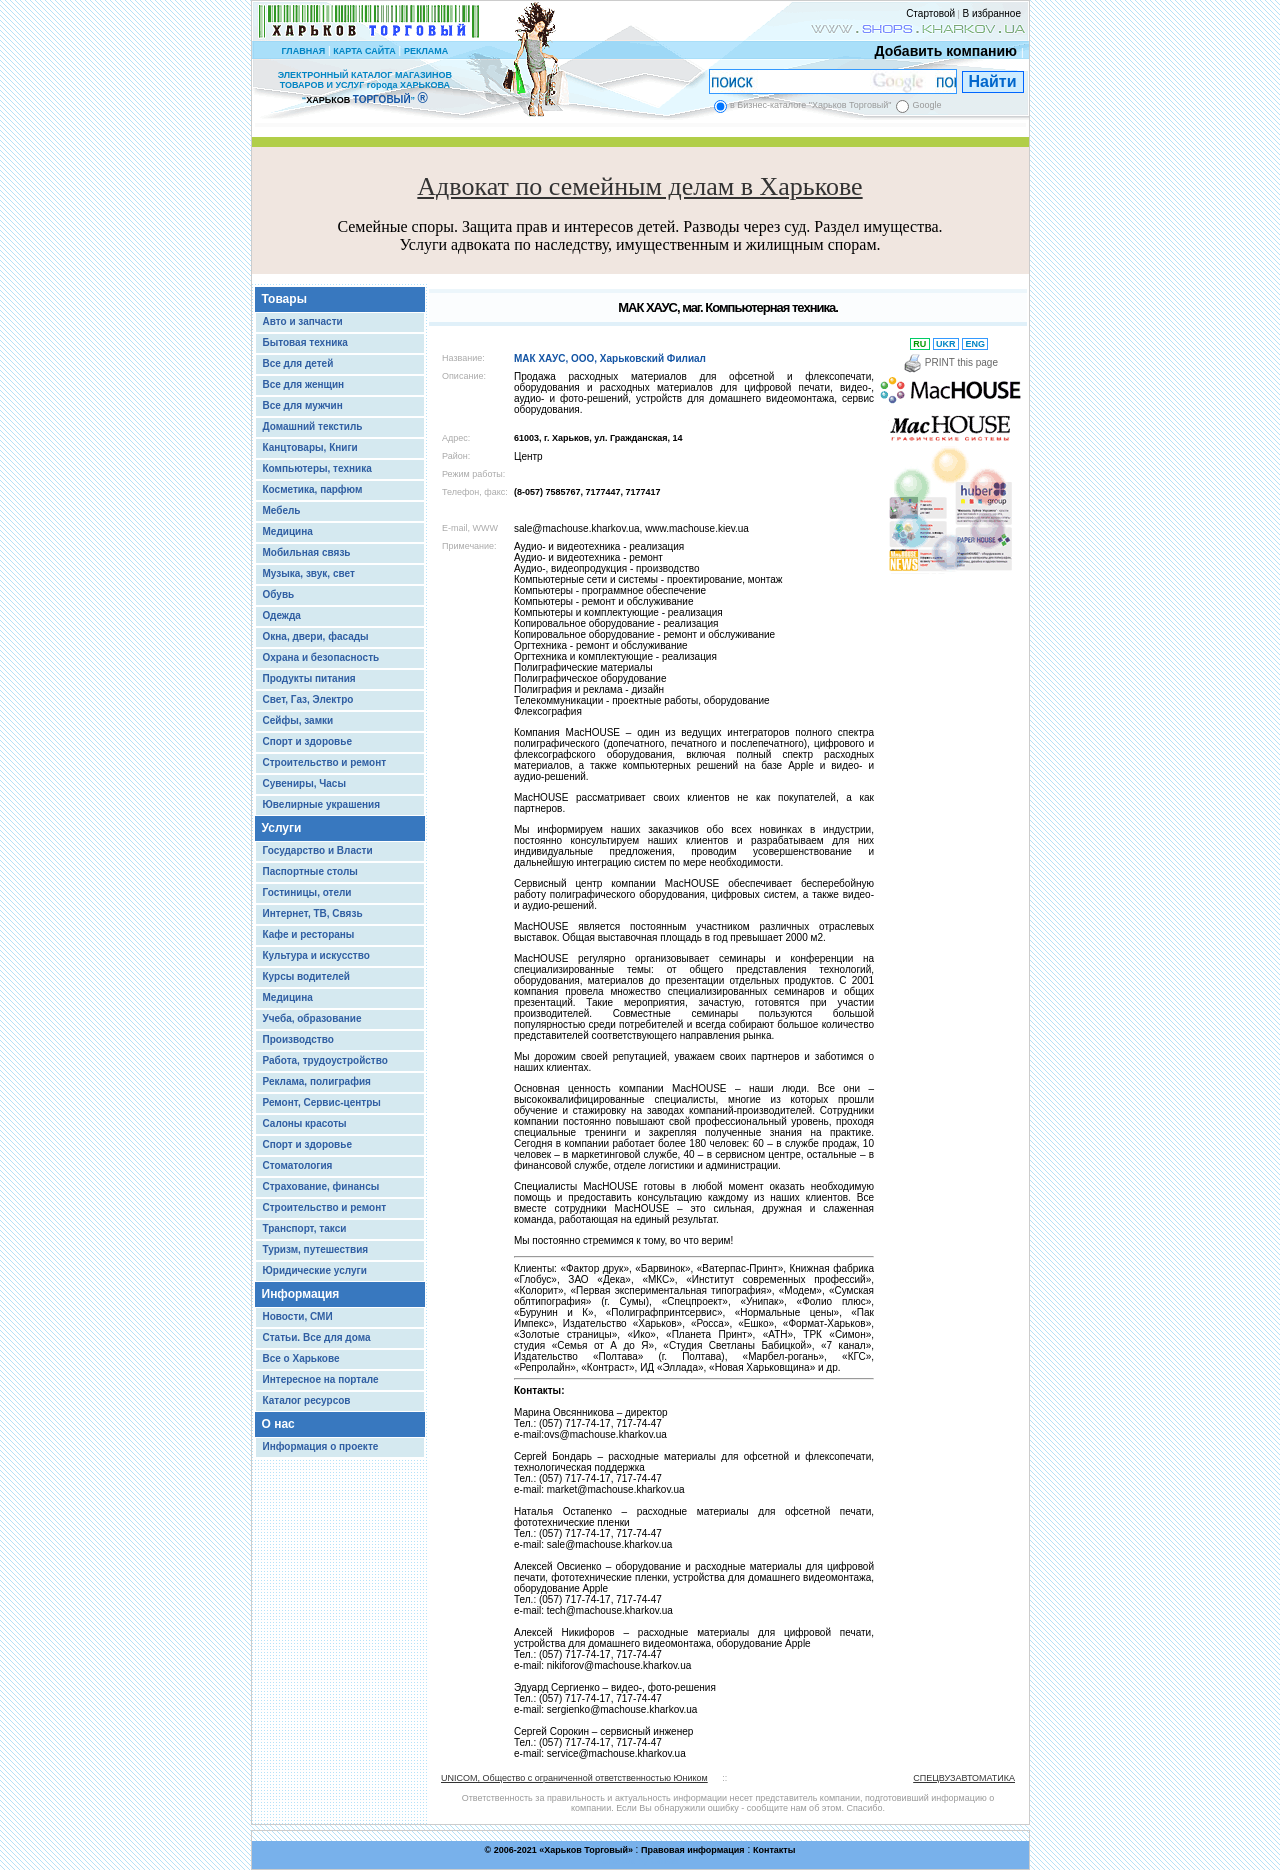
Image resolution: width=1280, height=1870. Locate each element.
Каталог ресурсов (307, 1400)
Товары (284, 299)
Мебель (282, 510)
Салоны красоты (305, 1123)
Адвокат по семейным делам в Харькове (639, 186)
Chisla (665, 1860)
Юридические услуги (315, 1270)
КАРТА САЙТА (364, 51)
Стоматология (298, 1165)
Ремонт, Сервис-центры (322, 1102)
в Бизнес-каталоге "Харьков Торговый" (810, 105)
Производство (298, 1039)
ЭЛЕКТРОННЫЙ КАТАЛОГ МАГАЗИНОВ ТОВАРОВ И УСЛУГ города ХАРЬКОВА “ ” (365, 87)
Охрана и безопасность (321, 657)
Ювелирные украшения (322, 804)
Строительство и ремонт (325, 762)
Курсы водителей (306, 976)
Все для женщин (304, 384)
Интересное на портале (321, 1379)
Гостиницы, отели (307, 892)
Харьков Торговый (586, 1850)
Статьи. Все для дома (317, 1337)
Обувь (279, 594)
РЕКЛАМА (426, 51)
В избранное (991, 13)
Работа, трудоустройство (325, 1060)
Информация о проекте (321, 1446)
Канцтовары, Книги (310, 447)
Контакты (774, 1850)
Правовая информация (693, 1850)
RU (920, 344)
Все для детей (298, 363)
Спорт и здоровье (307, 741)
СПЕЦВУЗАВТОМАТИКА (964, 1778)
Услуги (282, 828)
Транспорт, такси (305, 1228)
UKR (946, 344)
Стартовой (930, 13)
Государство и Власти (318, 850)
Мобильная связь (307, 552)
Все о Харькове (301, 1358)
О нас (278, 1424)
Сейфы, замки (298, 720)
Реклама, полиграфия (317, 1081)
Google (926, 105)
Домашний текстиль (313, 426)
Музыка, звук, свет (309, 573)
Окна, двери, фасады (316, 636)
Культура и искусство (316, 955)
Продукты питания (309, 678)
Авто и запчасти (303, 321)
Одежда (282, 615)
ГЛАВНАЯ (303, 51)
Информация (301, 1294)
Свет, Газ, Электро (308, 699)
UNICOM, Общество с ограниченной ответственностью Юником (574, 1778)
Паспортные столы (310, 871)
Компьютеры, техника (317, 468)
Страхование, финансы (321, 1186)
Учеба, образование (312, 1018)
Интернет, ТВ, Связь (313, 913)
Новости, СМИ (298, 1316)
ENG (975, 344)
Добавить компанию (941, 51)
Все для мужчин (303, 405)
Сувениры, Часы (304, 783)
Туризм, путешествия (316, 1249)
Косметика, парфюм (313, 489)
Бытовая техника (305, 342)
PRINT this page (950, 362)
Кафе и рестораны (309, 934)
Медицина (288, 531)
